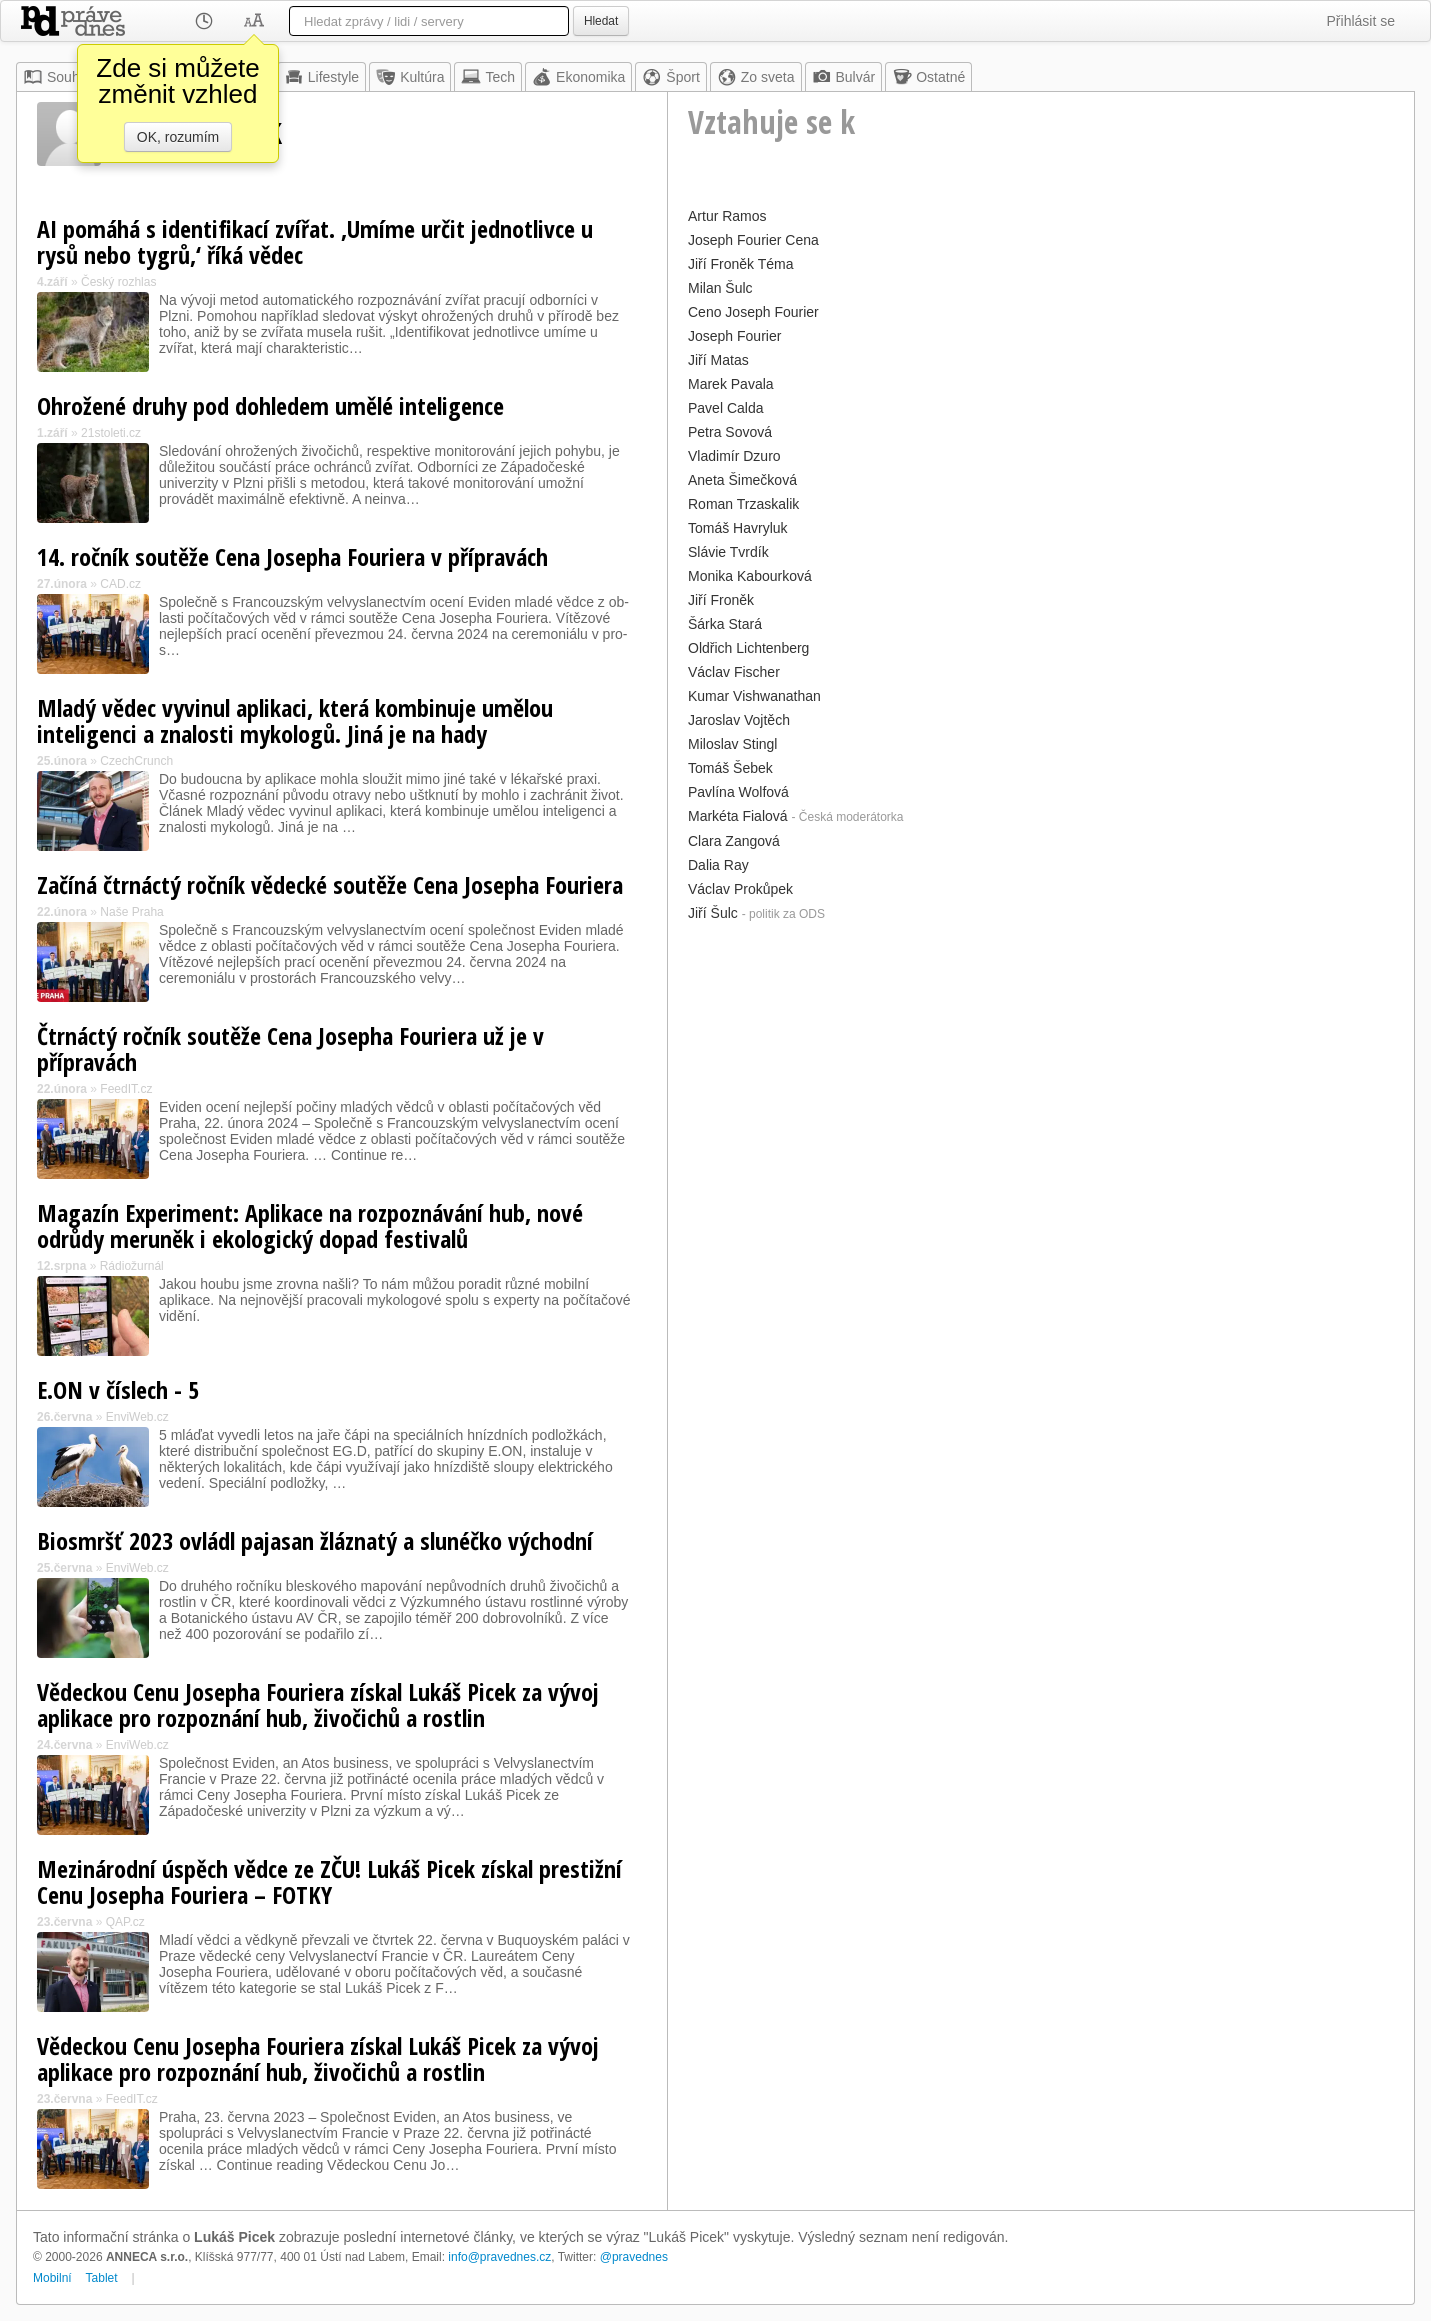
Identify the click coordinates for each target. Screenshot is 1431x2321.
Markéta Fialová (738, 816)
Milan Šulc (720, 288)
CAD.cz (120, 584)
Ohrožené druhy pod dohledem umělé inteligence (270, 405)
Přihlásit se (1361, 21)
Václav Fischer (734, 672)
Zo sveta (756, 77)
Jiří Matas (718, 360)
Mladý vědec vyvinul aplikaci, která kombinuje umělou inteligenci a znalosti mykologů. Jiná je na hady (295, 720)
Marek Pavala (731, 384)
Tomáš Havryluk (738, 528)
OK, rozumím (178, 137)
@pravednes (634, 2257)
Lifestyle (321, 77)
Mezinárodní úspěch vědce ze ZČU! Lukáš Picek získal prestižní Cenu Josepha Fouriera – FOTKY (329, 1881)
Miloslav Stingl (732, 744)
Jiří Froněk (721, 600)
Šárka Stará (725, 624)
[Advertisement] (1041, 1068)
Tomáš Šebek (730, 768)
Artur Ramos (727, 216)
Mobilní (52, 2278)
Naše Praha (131, 912)
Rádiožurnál (132, 1266)
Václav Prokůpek (740, 889)
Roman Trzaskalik (743, 504)
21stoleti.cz (111, 433)
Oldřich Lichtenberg (748, 648)
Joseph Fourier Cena (753, 240)
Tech (488, 77)
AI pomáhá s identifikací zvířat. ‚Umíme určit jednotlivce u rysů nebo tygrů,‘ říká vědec (315, 241)
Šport (670, 77)
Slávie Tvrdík (728, 552)
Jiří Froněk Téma (741, 264)
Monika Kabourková (750, 576)
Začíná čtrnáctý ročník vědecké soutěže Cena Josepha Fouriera (330, 884)
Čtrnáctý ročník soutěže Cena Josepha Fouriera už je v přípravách (290, 1048)
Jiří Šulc (713, 913)
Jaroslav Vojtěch (739, 720)
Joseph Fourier (734, 336)
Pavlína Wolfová (738, 792)
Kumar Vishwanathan (754, 696)
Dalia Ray (718, 865)
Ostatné (928, 77)
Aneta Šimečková (742, 480)
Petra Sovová (730, 432)
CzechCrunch (136, 761)
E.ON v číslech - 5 (118, 1389)
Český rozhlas (118, 282)
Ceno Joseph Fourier (753, 312)
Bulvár (844, 77)
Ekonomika (578, 77)
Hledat (601, 21)
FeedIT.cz (126, 1089)
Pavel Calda (726, 408)
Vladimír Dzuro (734, 456)
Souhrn (57, 77)
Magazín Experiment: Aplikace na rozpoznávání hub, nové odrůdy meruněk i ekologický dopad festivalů (310, 1225)
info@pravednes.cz (499, 2257)
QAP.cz (125, 1922)
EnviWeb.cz (137, 1417)
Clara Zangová (734, 841)
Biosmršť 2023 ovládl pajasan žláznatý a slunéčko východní (315, 1540)
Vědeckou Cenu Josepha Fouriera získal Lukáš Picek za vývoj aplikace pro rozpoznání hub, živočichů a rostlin (318, 1704)
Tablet (102, 2278)
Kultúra (410, 77)
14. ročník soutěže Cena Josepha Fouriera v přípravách (292, 556)
